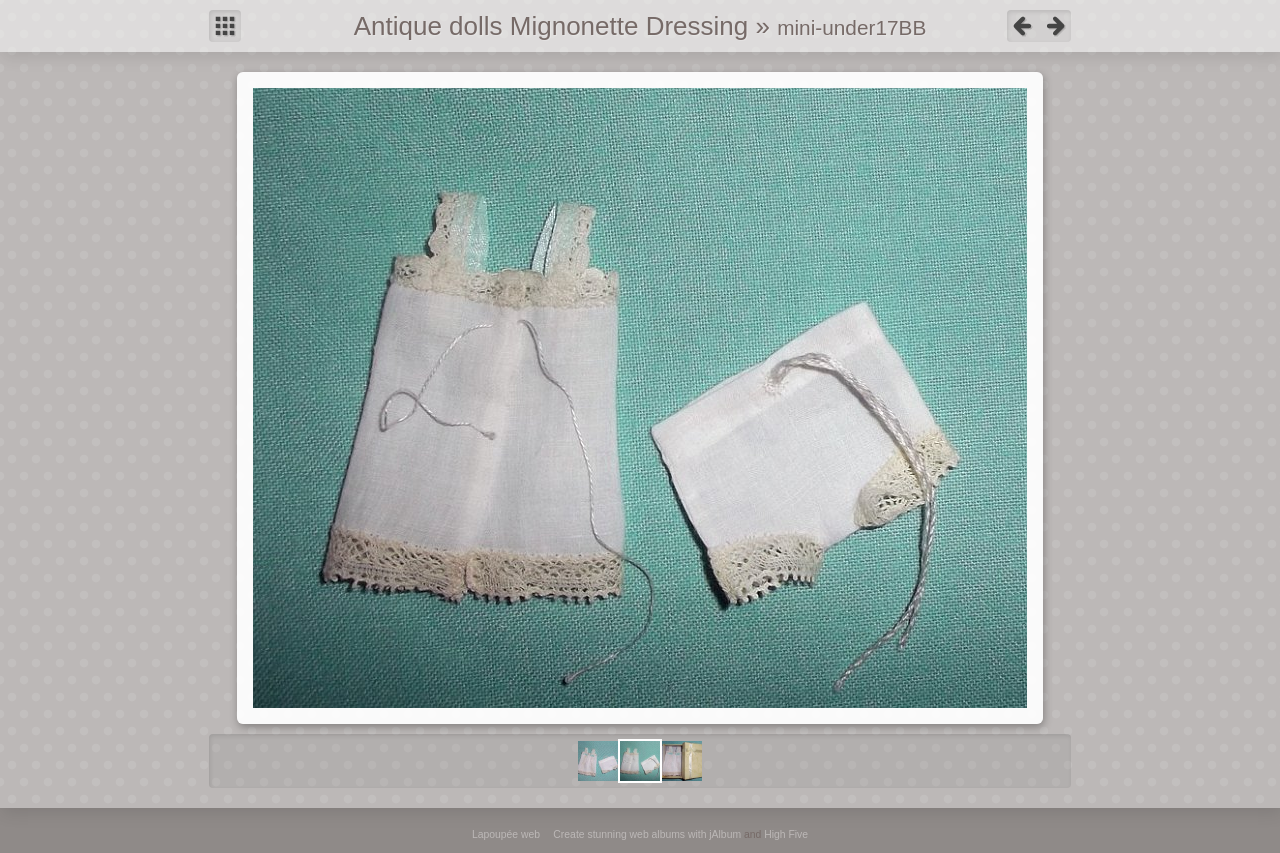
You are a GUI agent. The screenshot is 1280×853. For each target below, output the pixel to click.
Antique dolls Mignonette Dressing (551, 26)
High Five (786, 834)
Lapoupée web (506, 834)
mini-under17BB (851, 27)
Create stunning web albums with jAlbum (647, 834)
